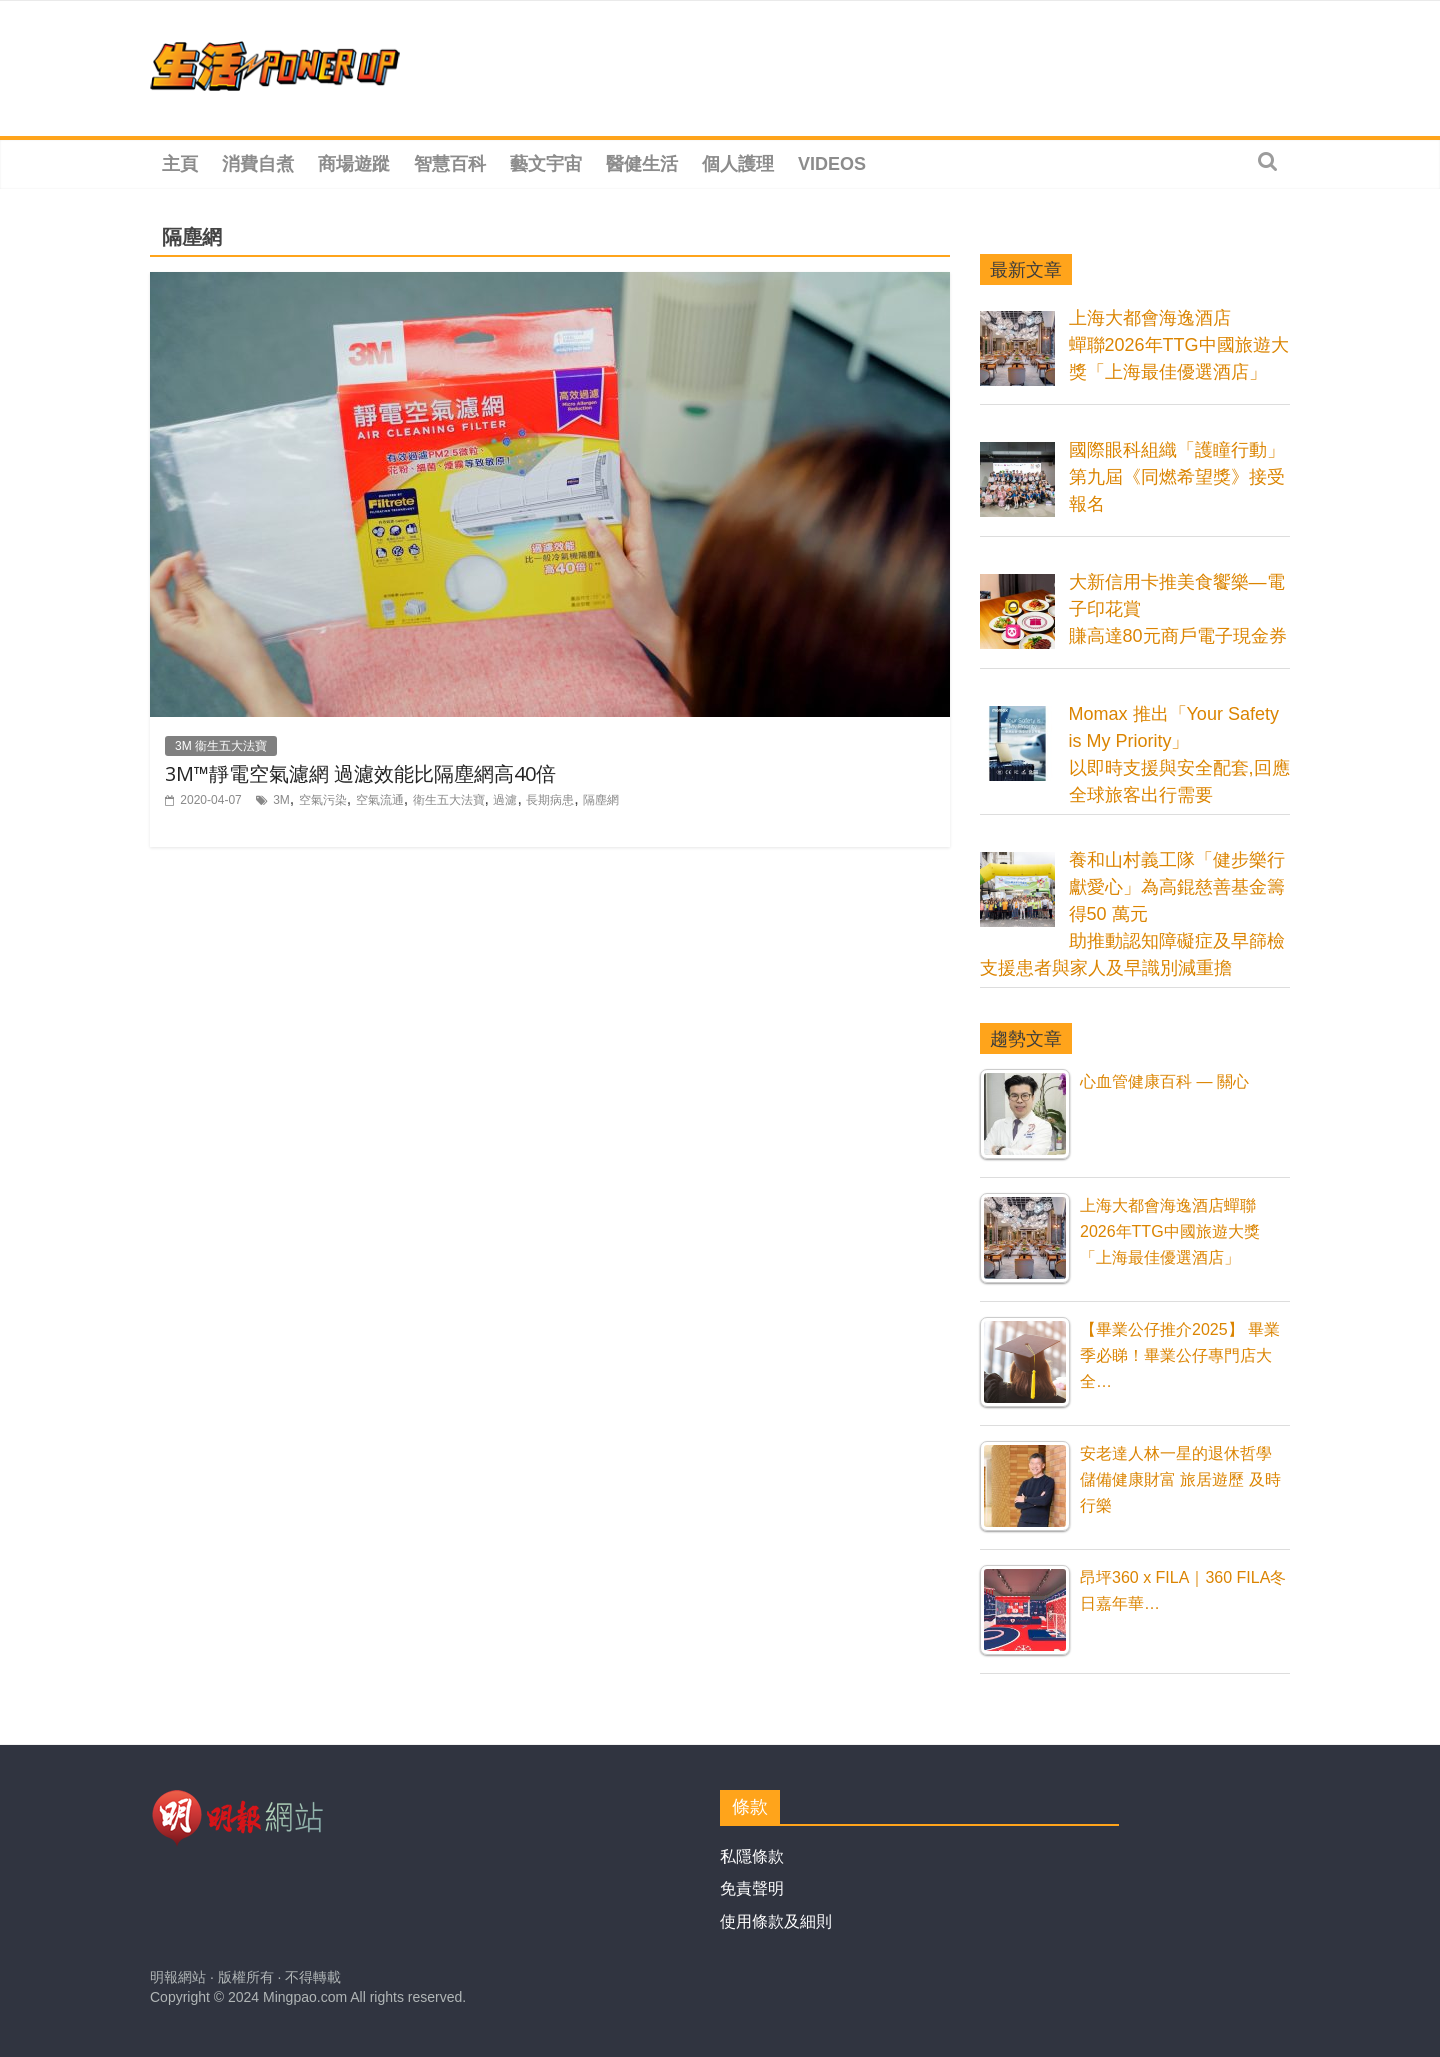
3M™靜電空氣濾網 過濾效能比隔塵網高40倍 (360, 773)
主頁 (180, 164)
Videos (832, 164)
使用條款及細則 (776, 1921)
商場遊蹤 (354, 164)
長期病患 (550, 800)
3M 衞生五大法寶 (221, 746)
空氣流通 (380, 800)
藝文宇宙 (546, 164)
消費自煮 (258, 164)
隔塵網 (601, 800)
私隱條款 (752, 1856)
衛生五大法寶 (449, 800)
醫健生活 (642, 164)
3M (281, 800)
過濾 (505, 800)
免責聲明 (752, 1888)
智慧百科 (450, 164)
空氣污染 (323, 800)
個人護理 (738, 164)
